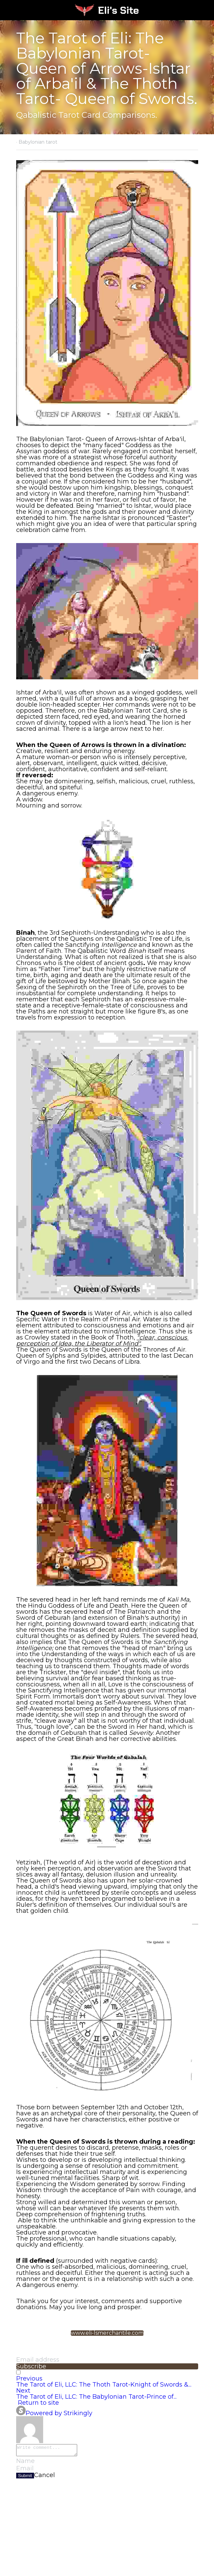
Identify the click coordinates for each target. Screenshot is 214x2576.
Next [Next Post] (23, 2390)
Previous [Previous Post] (29, 2378)
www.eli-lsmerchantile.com (107, 2333)
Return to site (37, 2402)
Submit (25, 2477)
